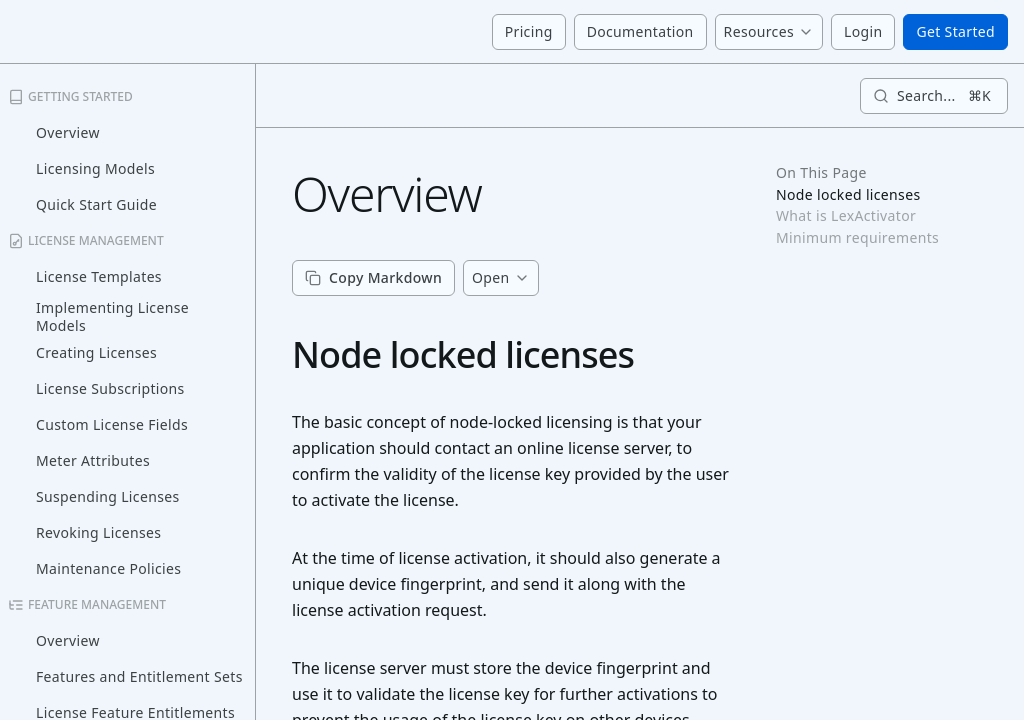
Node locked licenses (848, 195)
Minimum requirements (857, 238)
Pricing (529, 31)
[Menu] (769, 32)
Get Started (955, 31)
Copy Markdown (373, 277)
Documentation (640, 31)
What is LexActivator (846, 216)
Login (863, 31)
